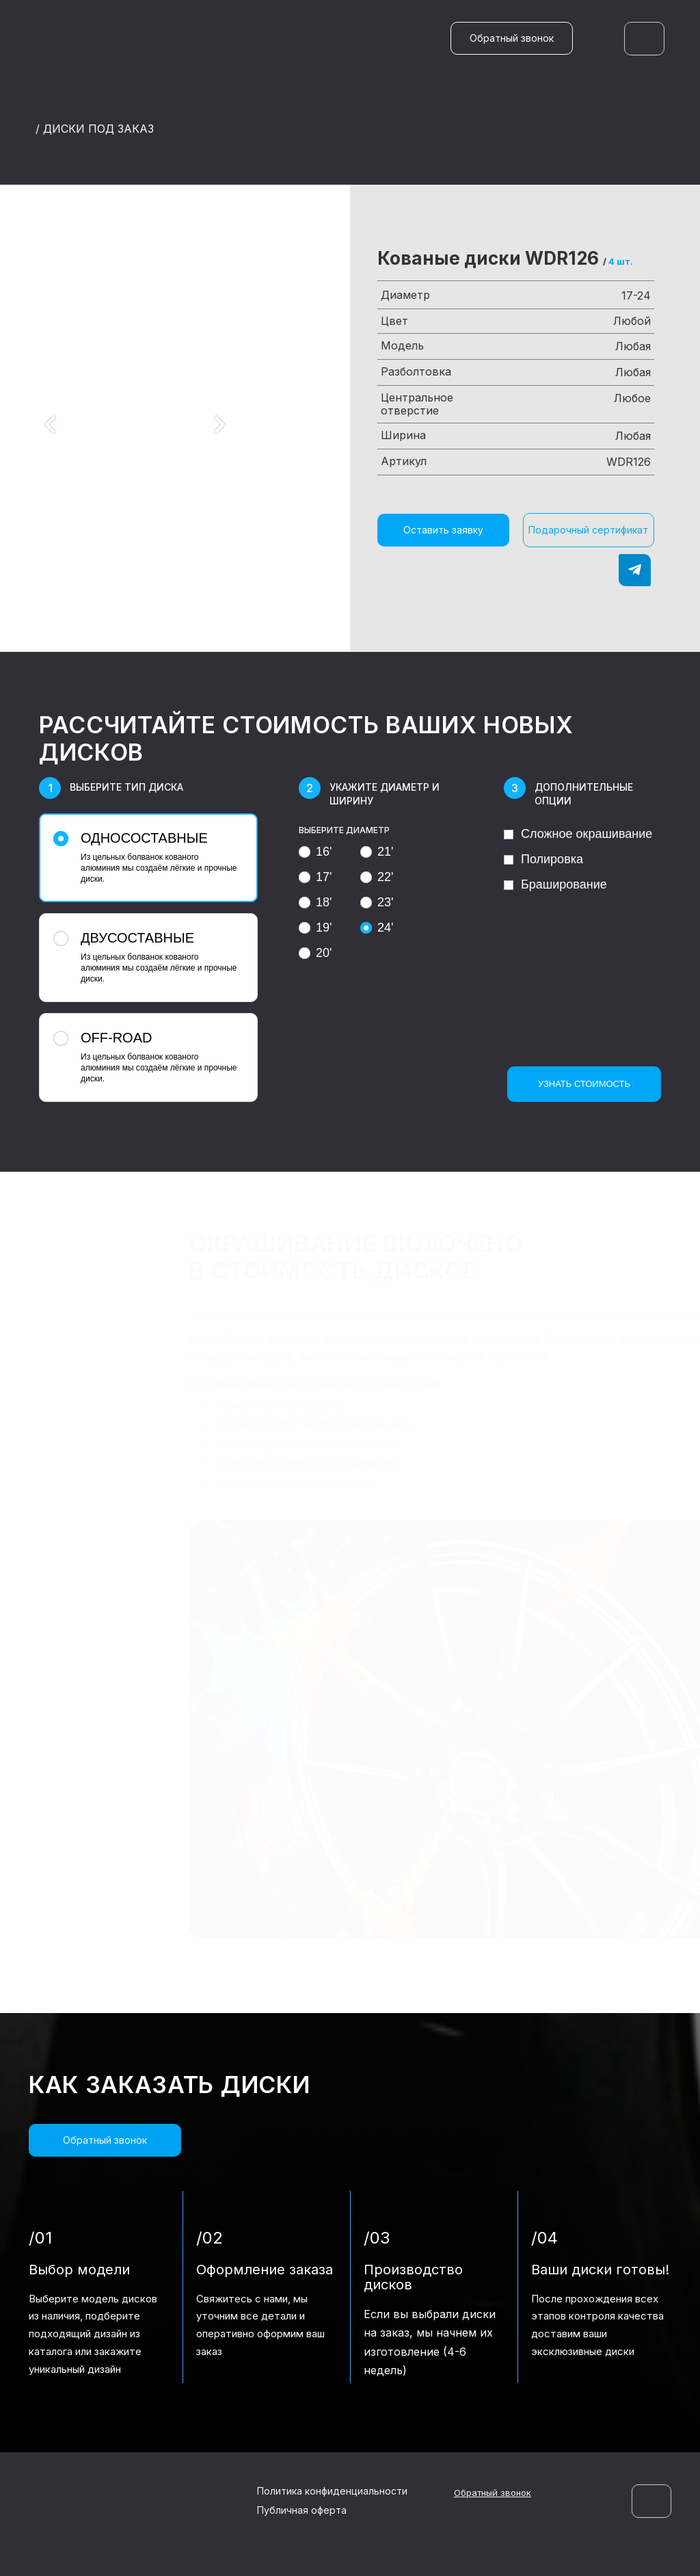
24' (376, 927)
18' (315, 902)
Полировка (543, 859)
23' (376, 902)
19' (315, 927)
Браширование (555, 884)
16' (315, 851)
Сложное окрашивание (578, 834)
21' (376, 851)
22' (376, 877)
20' (315, 953)
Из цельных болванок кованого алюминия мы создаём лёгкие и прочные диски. (146, 857)
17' (315, 877)
